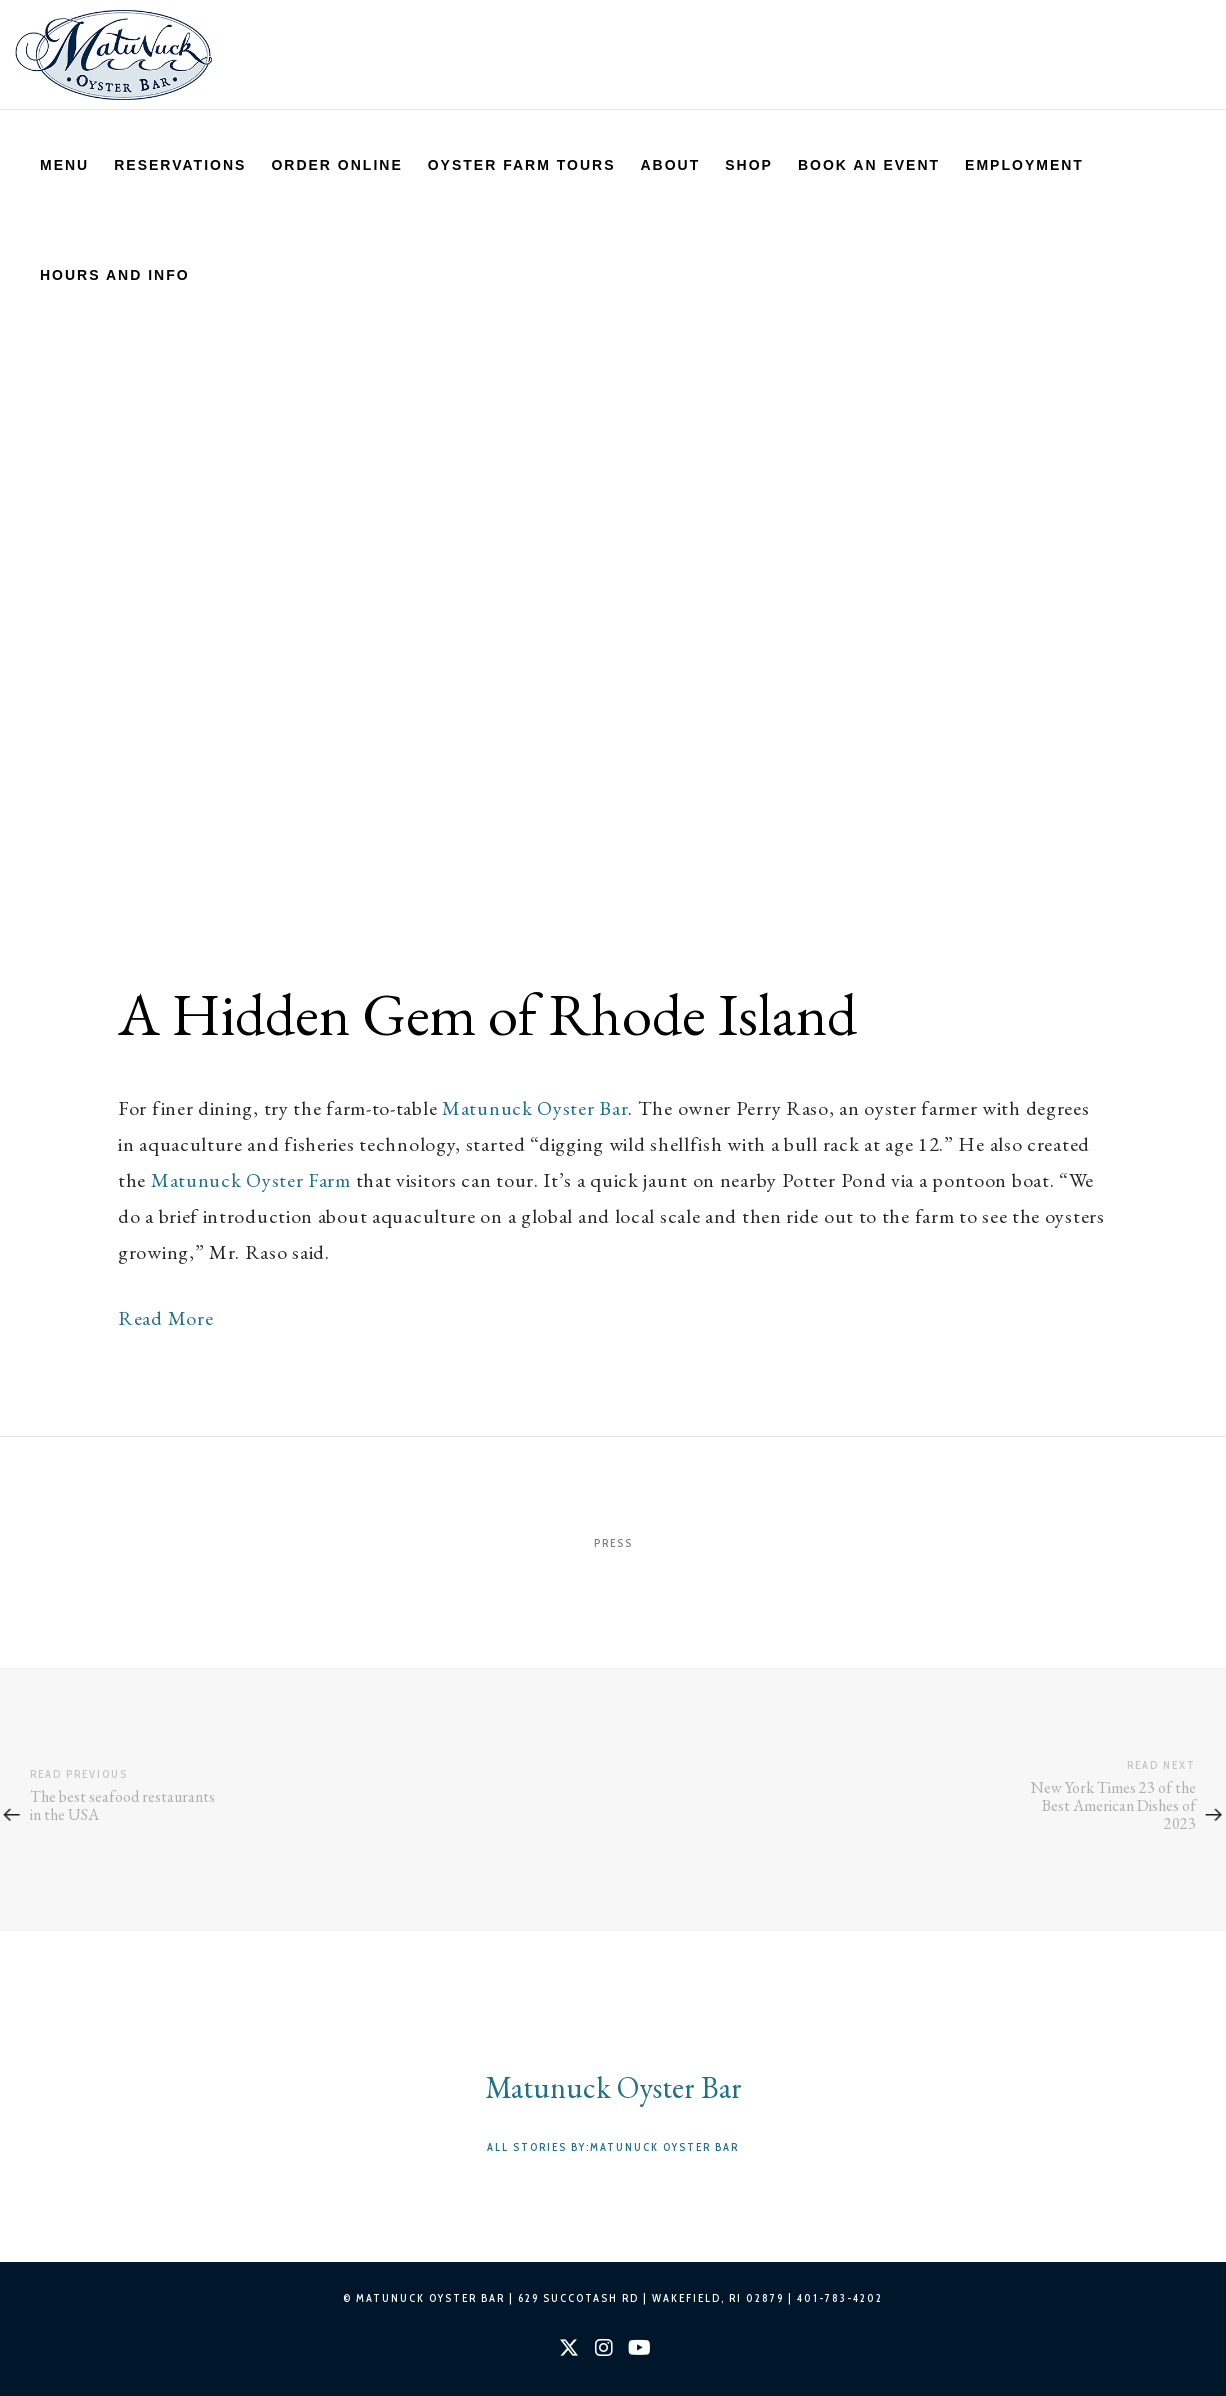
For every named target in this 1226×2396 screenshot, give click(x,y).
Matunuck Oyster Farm (251, 1180)
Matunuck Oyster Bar (535, 1108)
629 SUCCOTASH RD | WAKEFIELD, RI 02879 (651, 2298)
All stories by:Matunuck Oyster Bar (613, 2147)
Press (613, 1543)
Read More (165, 1318)
